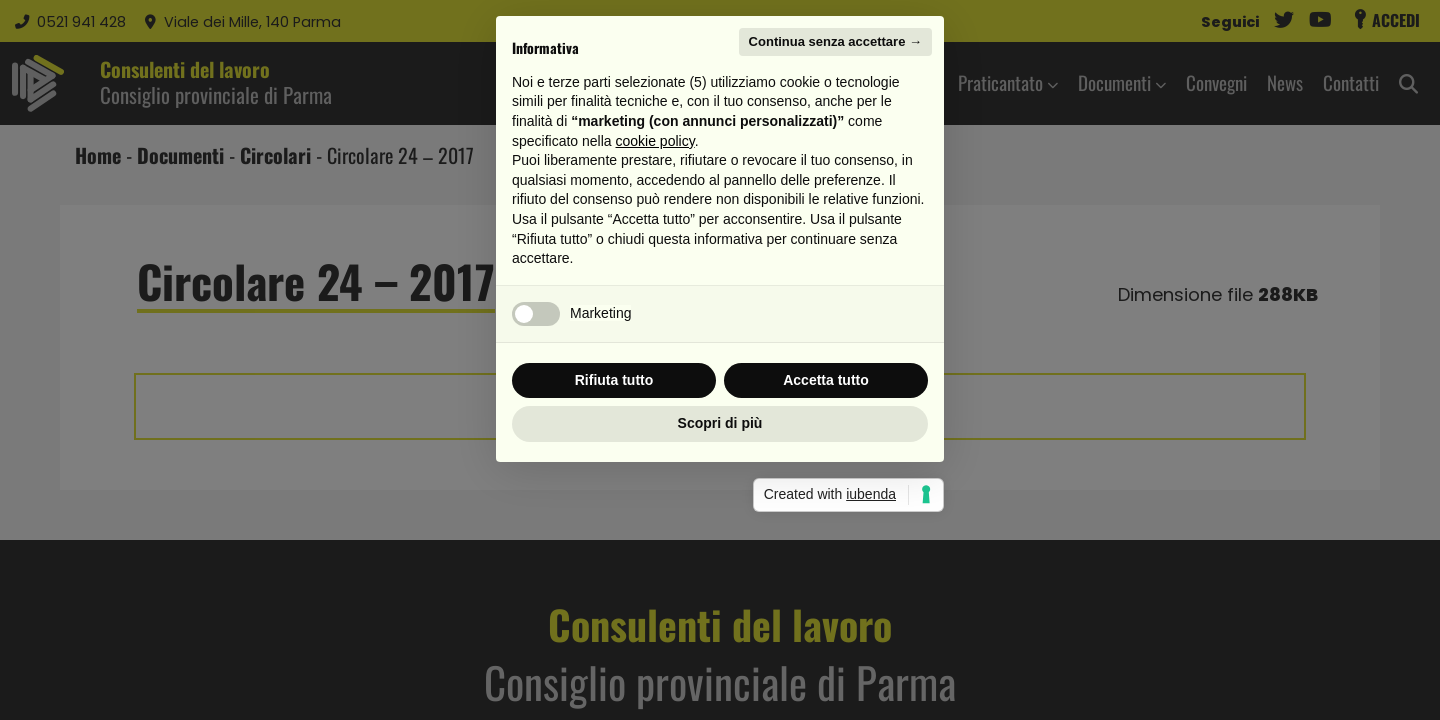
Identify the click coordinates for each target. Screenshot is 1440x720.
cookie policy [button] (655, 262)
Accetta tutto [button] (826, 501)
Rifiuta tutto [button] (614, 501)
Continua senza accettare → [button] (835, 162)
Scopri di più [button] (720, 544)
